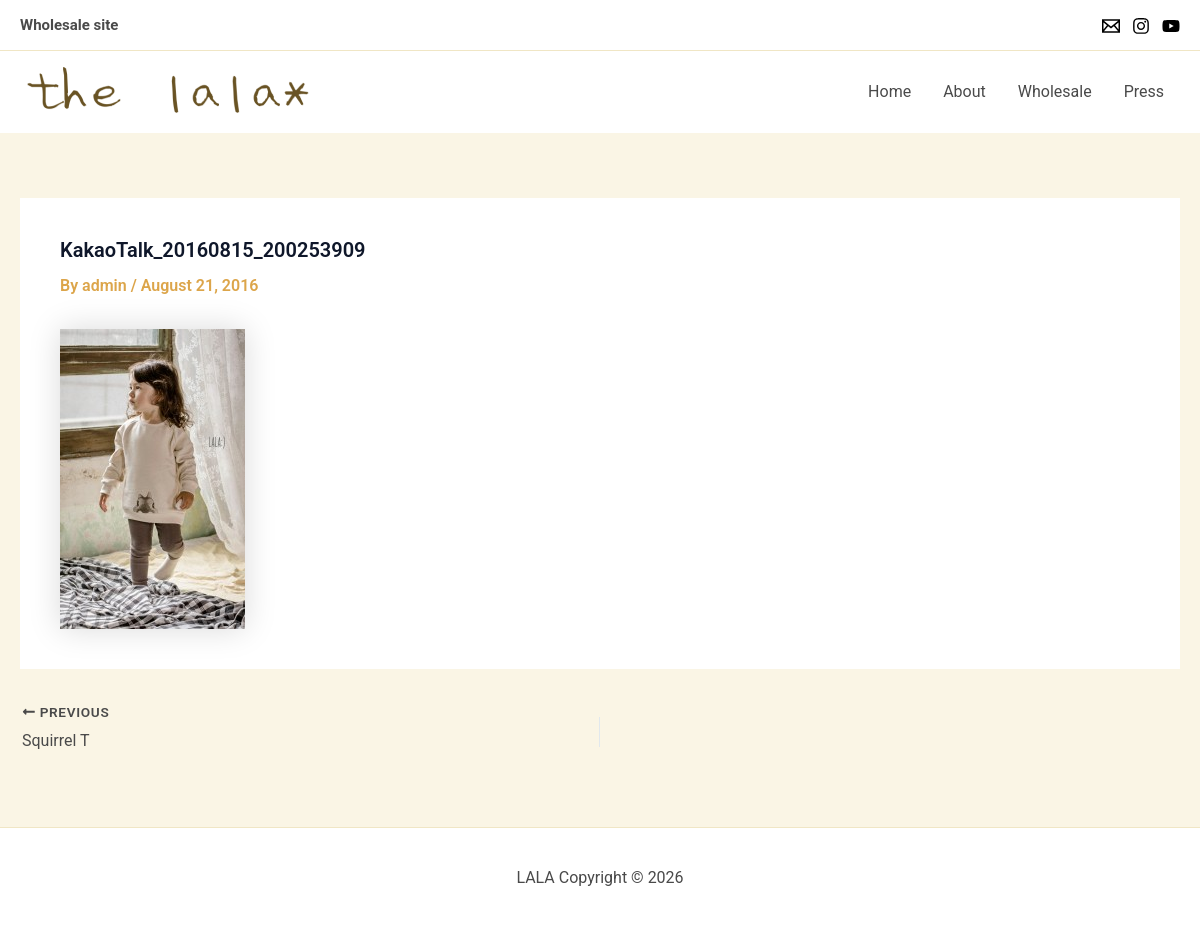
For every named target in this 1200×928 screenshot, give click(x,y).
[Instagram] (1141, 26)
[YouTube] (1171, 26)
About (964, 91)
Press (1144, 91)
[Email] (1111, 26)
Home (889, 91)
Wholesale (1055, 91)
